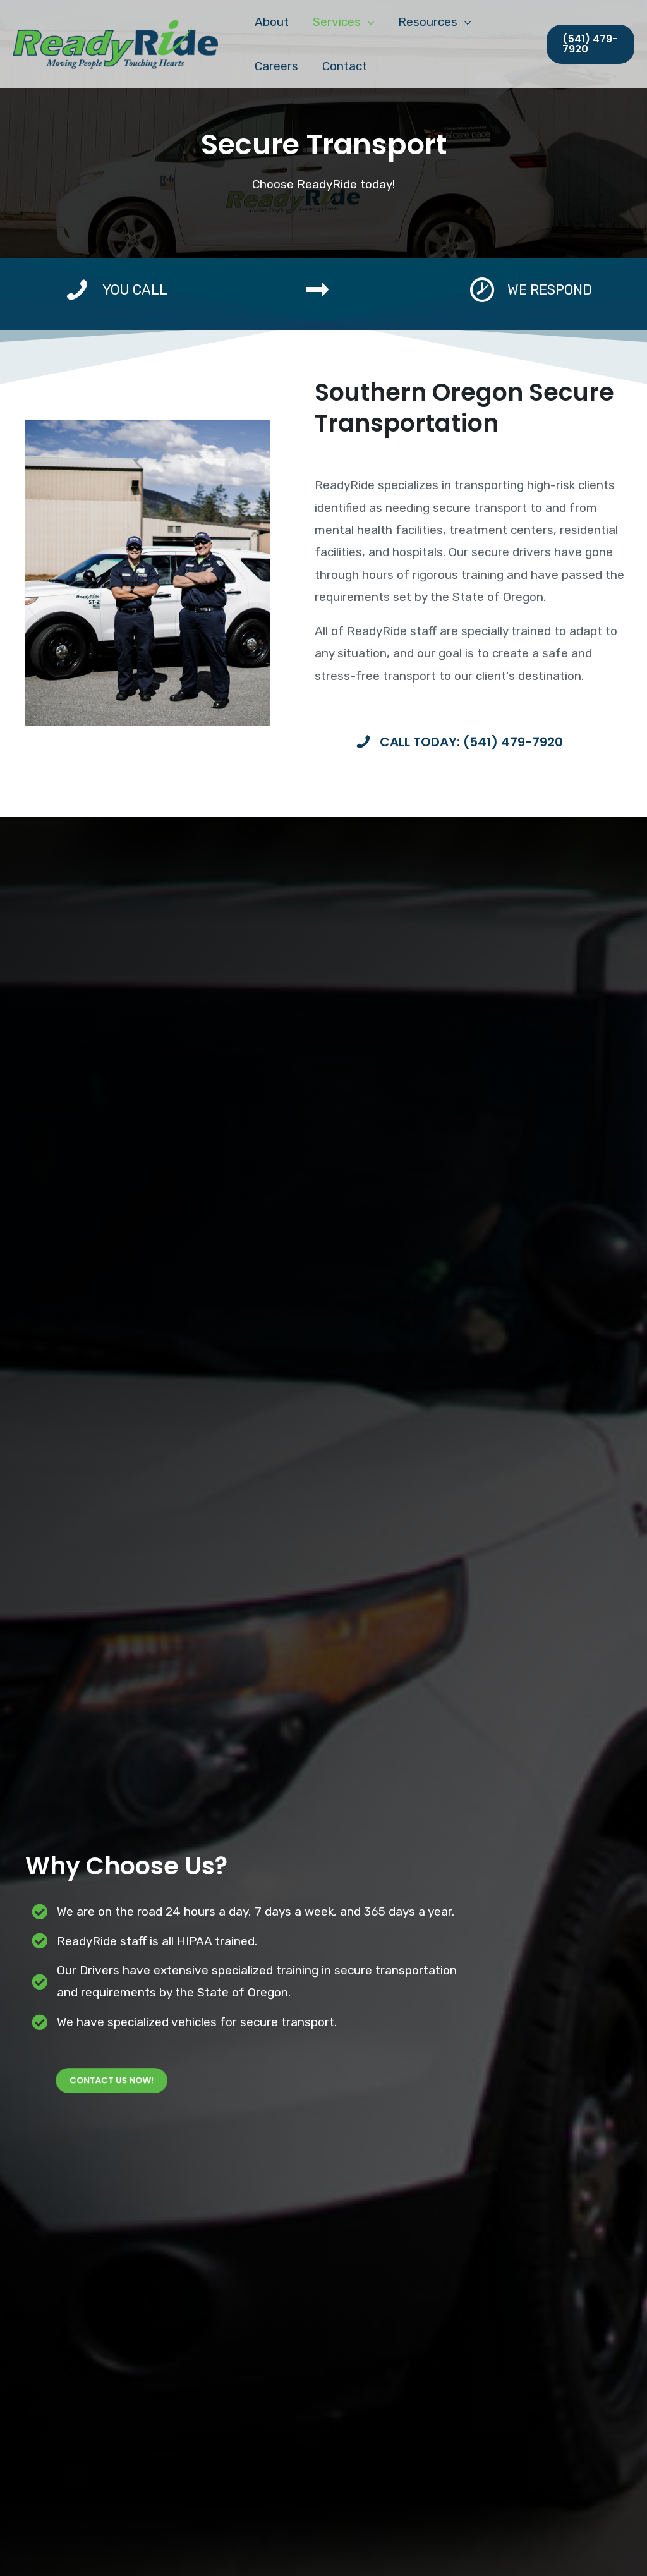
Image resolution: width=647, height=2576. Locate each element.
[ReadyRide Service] (115, 43)
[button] (590, 44)
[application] (367, 22)
